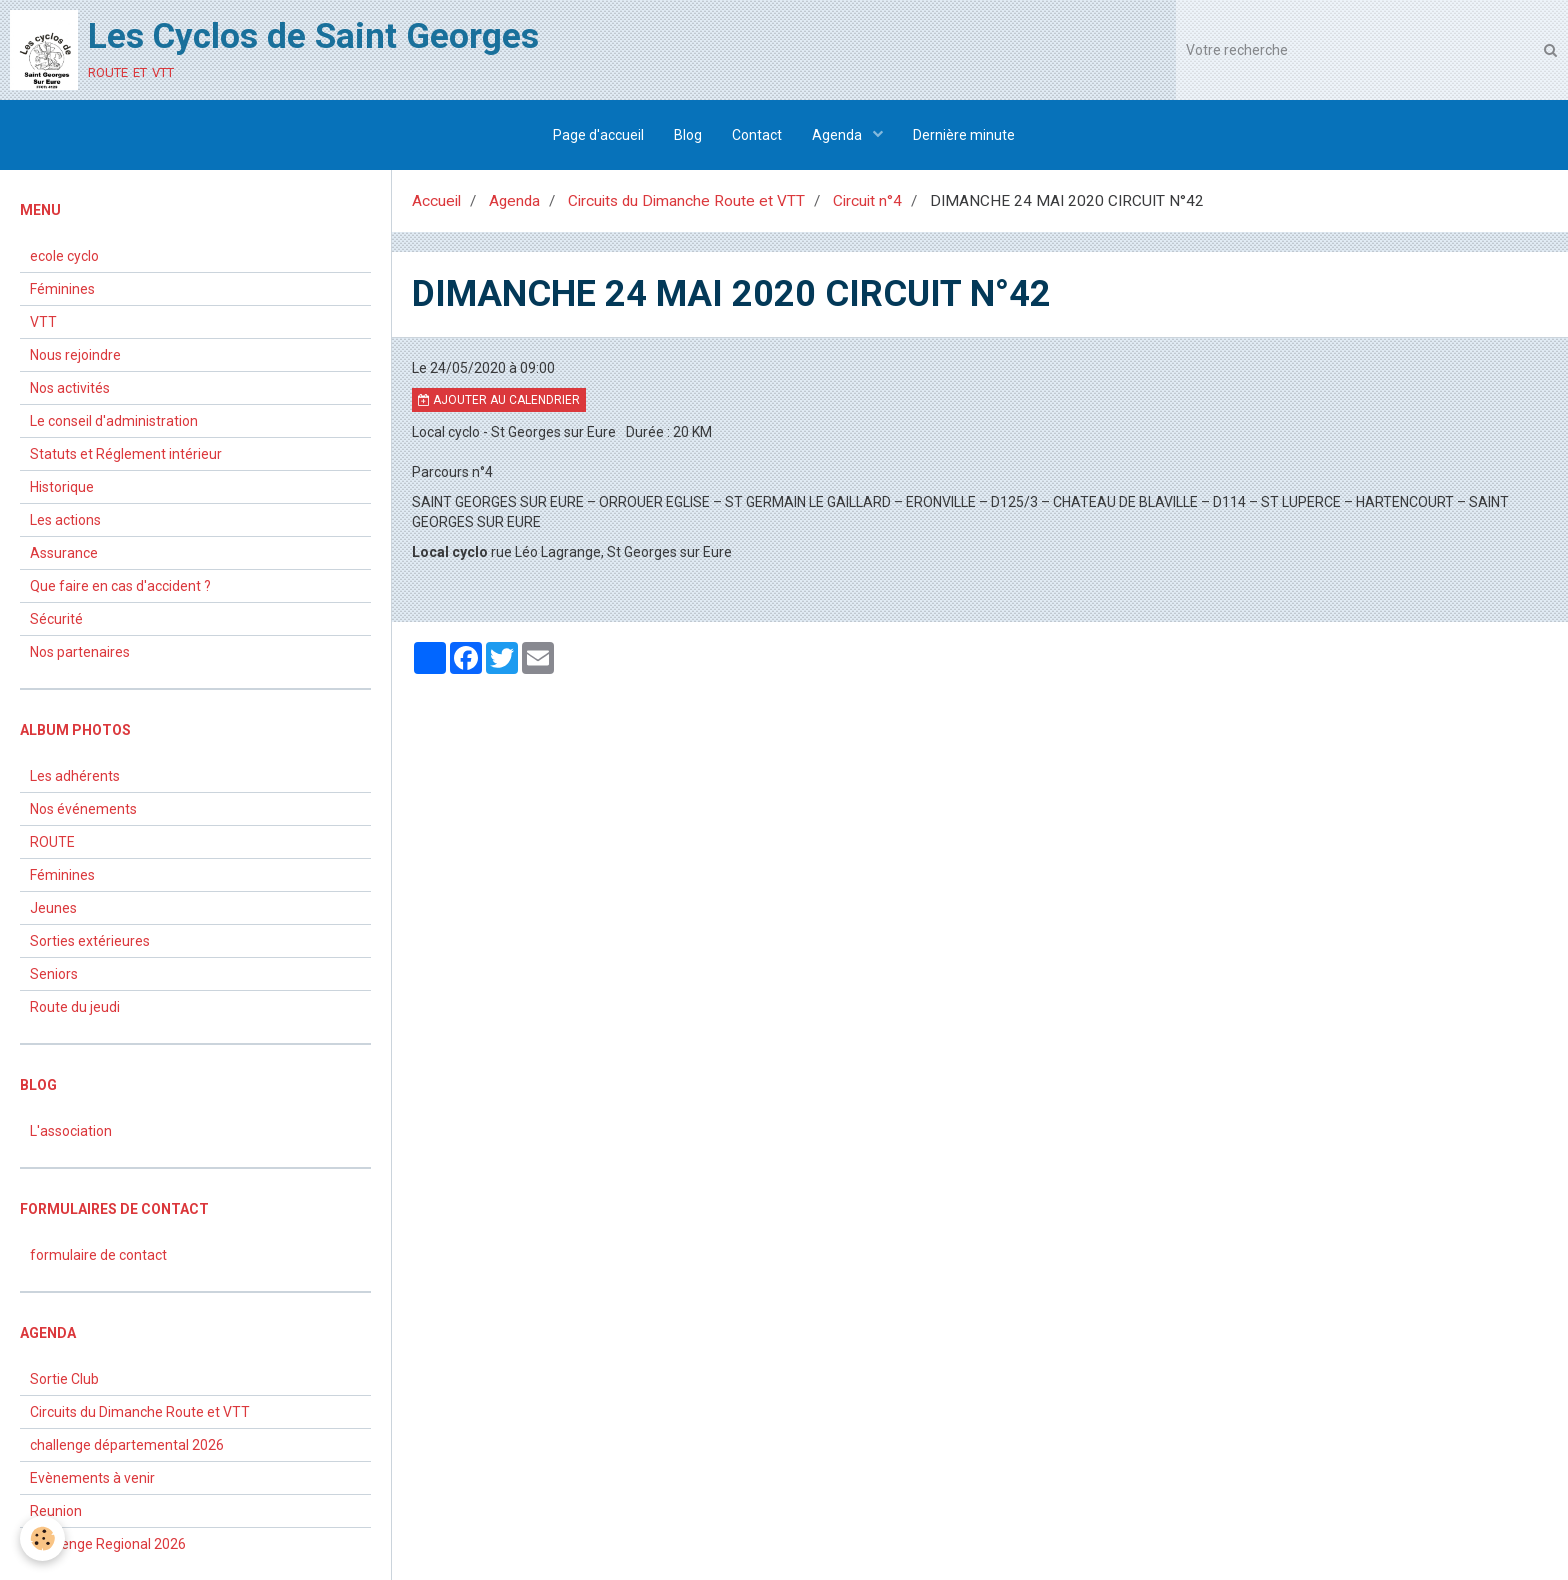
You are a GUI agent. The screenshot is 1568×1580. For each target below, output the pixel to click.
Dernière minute (964, 135)
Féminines (62, 289)
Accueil (436, 201)
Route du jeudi (75, 1007)
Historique (62, 487)
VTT (43, 322)
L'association (71, 1131)
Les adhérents (75, 776)
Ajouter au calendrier (499, 400)
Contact (757, 135)
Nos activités (70, 388)
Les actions (65, 520)
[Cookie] (42, 1538)
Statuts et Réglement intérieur (126, 454)
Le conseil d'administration (114, 421)
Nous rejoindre (75, 355)
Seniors (54, 974)
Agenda (838, 135)
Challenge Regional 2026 (108, 1544)
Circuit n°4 (867, 201)
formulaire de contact (98, 1255)
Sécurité (56, 619)
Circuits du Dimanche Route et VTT (686, 201)
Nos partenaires (80, 652)
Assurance (64, 553)
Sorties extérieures (90, 941)
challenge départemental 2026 (127, 1445)
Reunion (56, 1511)
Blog (688, 135)
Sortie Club (64, 1379)
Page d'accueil (598, 135)
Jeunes (53, 908)
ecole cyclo (64, 256)
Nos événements (83, 809)
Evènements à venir (92, 1478)
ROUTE (52, 842)
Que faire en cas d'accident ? (120, 586)
